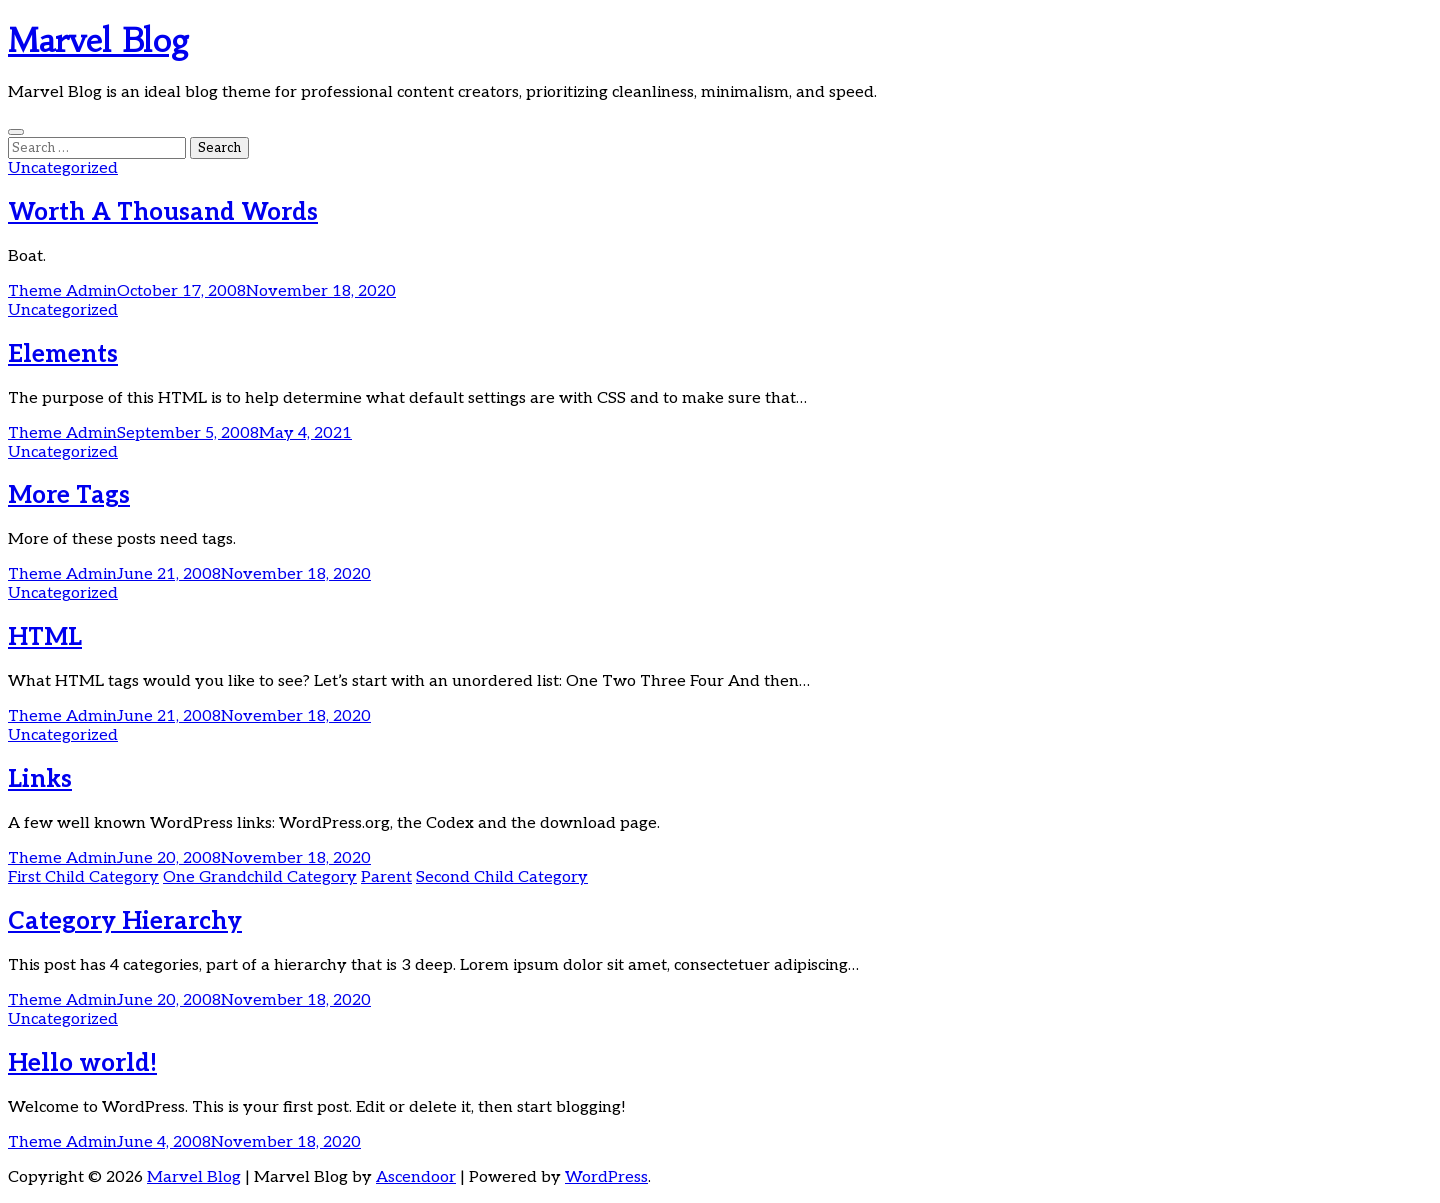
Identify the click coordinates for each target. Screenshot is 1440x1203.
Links (40, 779)
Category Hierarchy (125, 921)
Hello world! (82, 1063)
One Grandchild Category (260, 877)
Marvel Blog (99, 41)
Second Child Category (502, 877)
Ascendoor (416, 1177)
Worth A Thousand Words (163, 212)
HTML (45, 637)
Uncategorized (63, 168)
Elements (63, 354)
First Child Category (83, 877)
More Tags (69, 495)
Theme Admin (62, 291)
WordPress (606, 1177)
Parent (386, 877)
